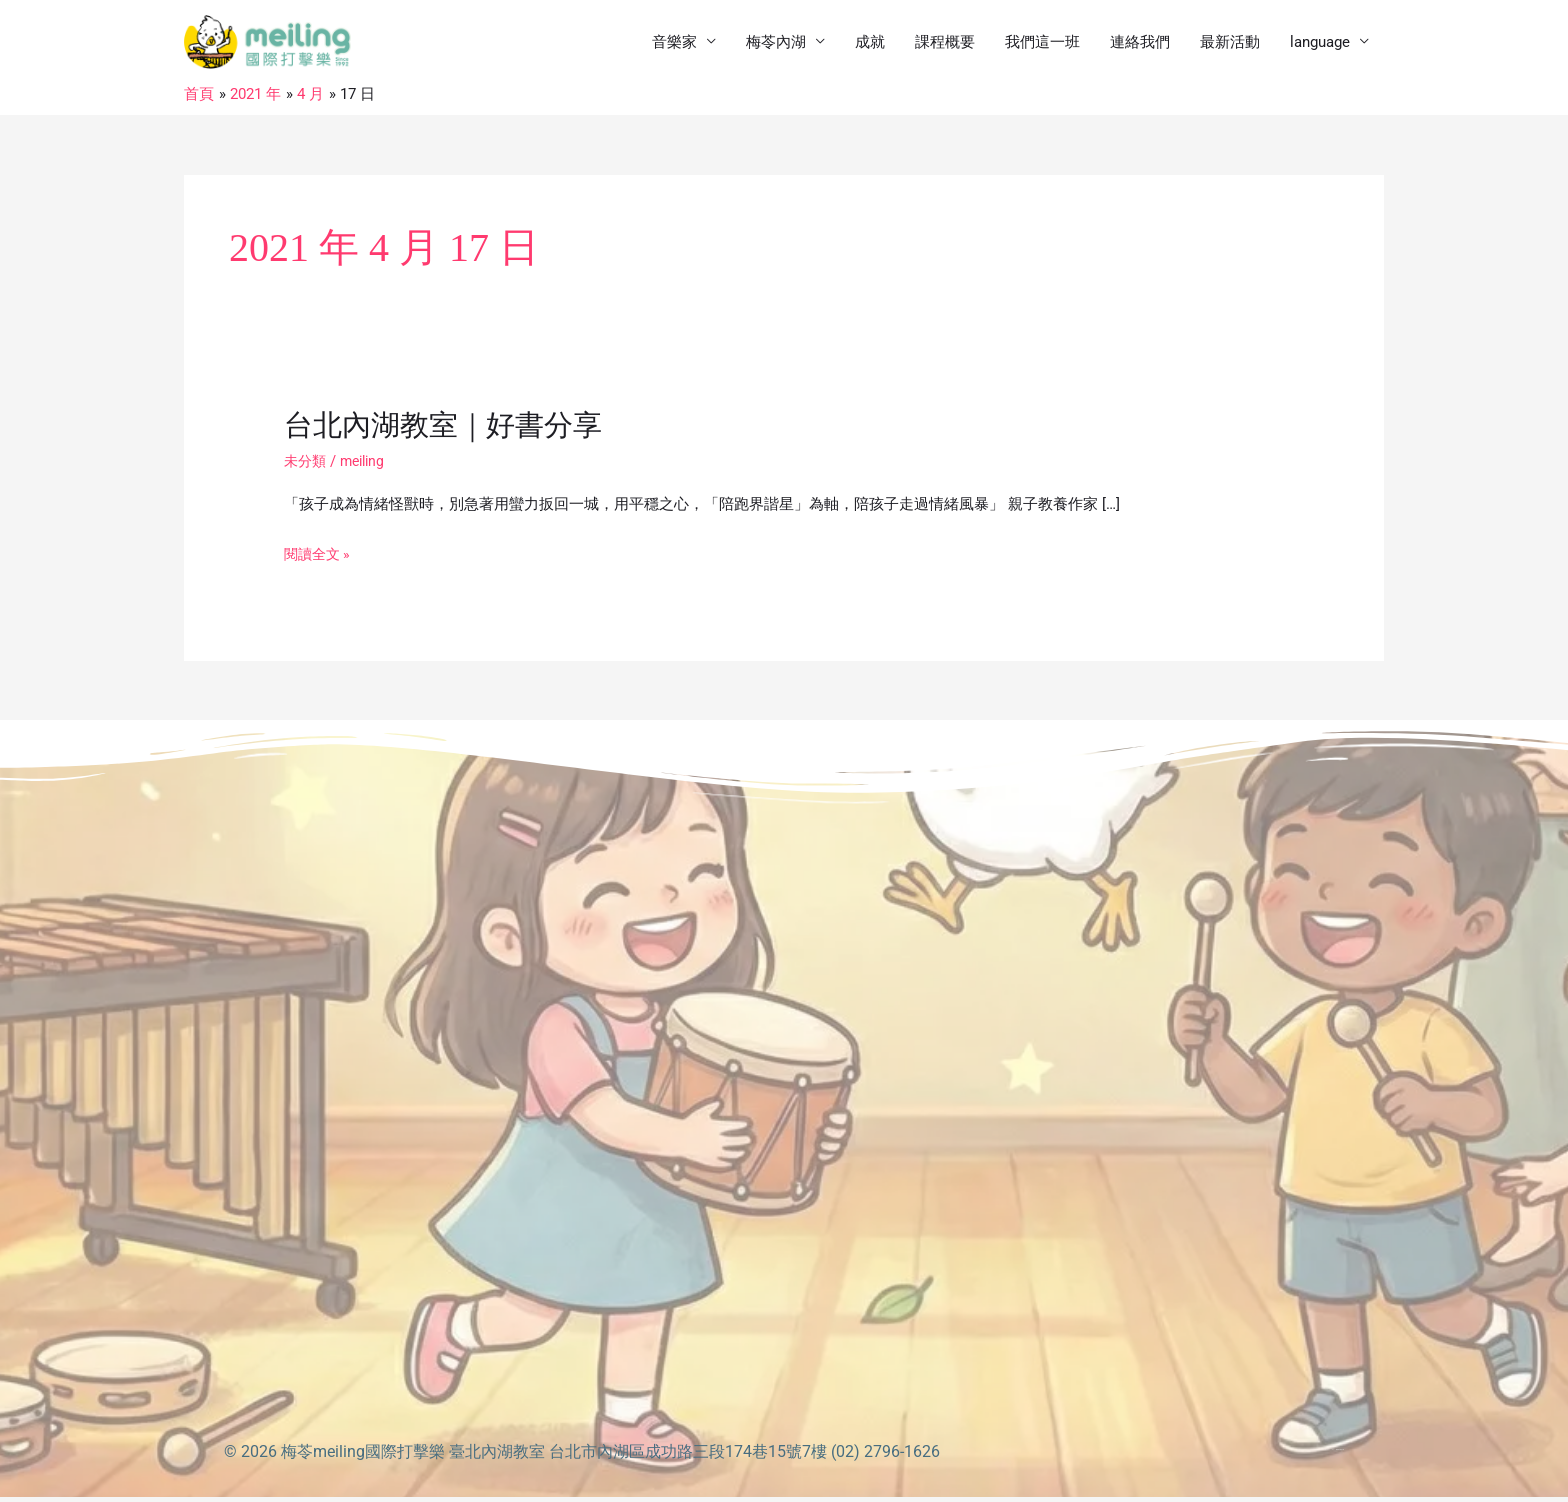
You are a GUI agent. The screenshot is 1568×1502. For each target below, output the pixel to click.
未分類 (306, 466)
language (1320, 45)
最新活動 (1230, 45)
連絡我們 (1140, 45)
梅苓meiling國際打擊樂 (363, 1456)
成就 (870, 45)
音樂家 (674, 45)
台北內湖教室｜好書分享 (448, 430)
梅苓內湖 (776, 45)
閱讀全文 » (319, 560)
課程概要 (945, 45)
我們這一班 (1042, 45)
